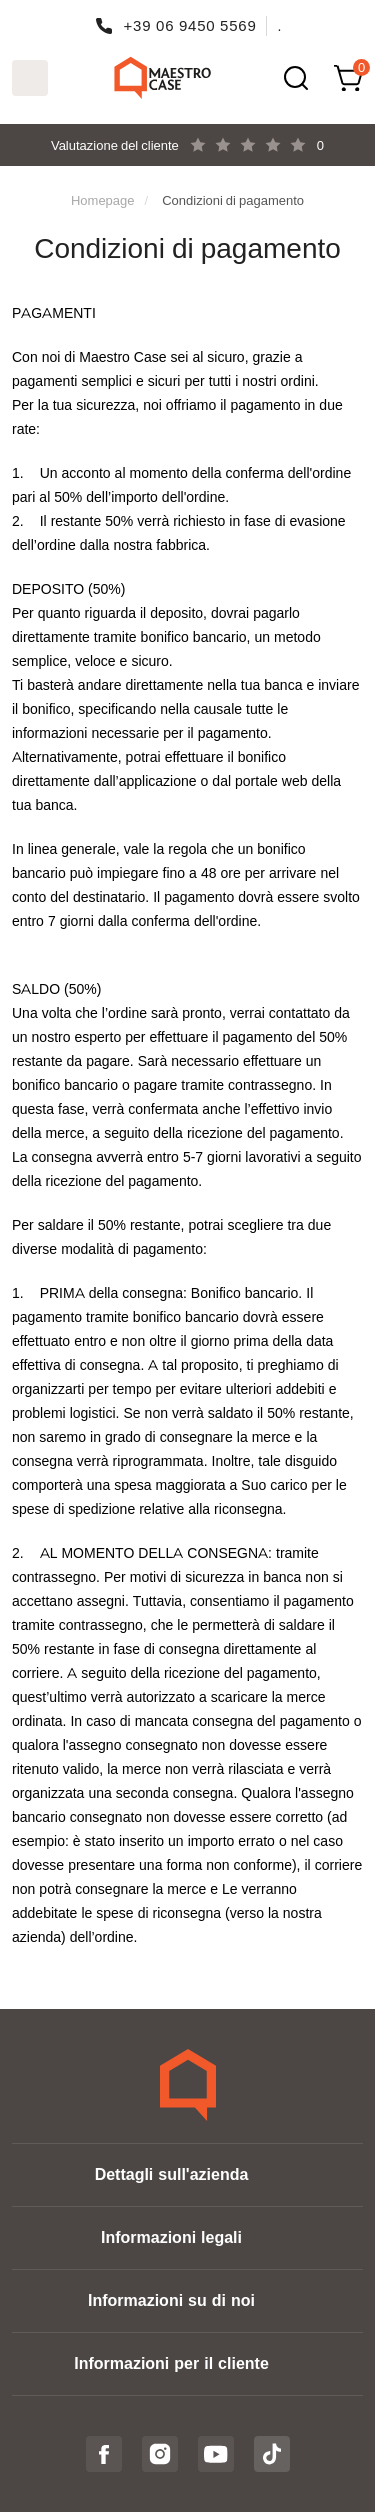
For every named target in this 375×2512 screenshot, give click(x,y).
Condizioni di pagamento (233, 200)
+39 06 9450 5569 (190, 25)
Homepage (103, 200)
